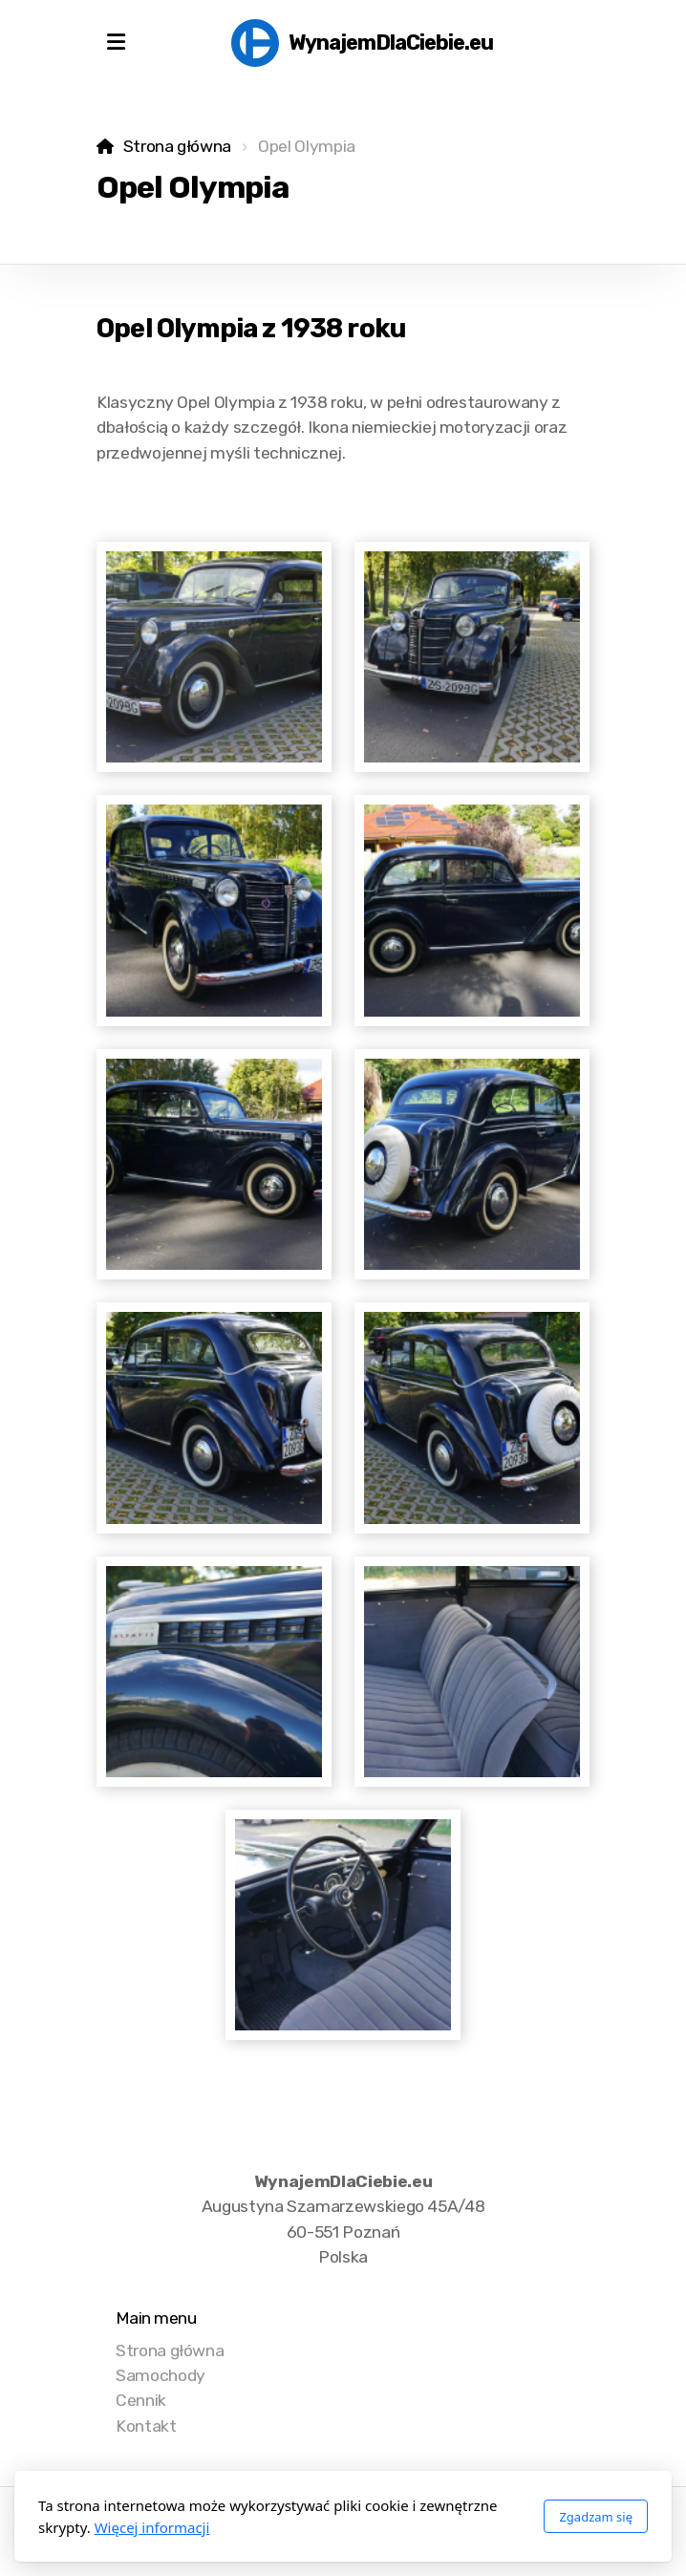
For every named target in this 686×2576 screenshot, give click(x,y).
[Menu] (115, 43)
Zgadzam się (595, 2516)
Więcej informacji (152, 2527)
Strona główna (177, 146)
